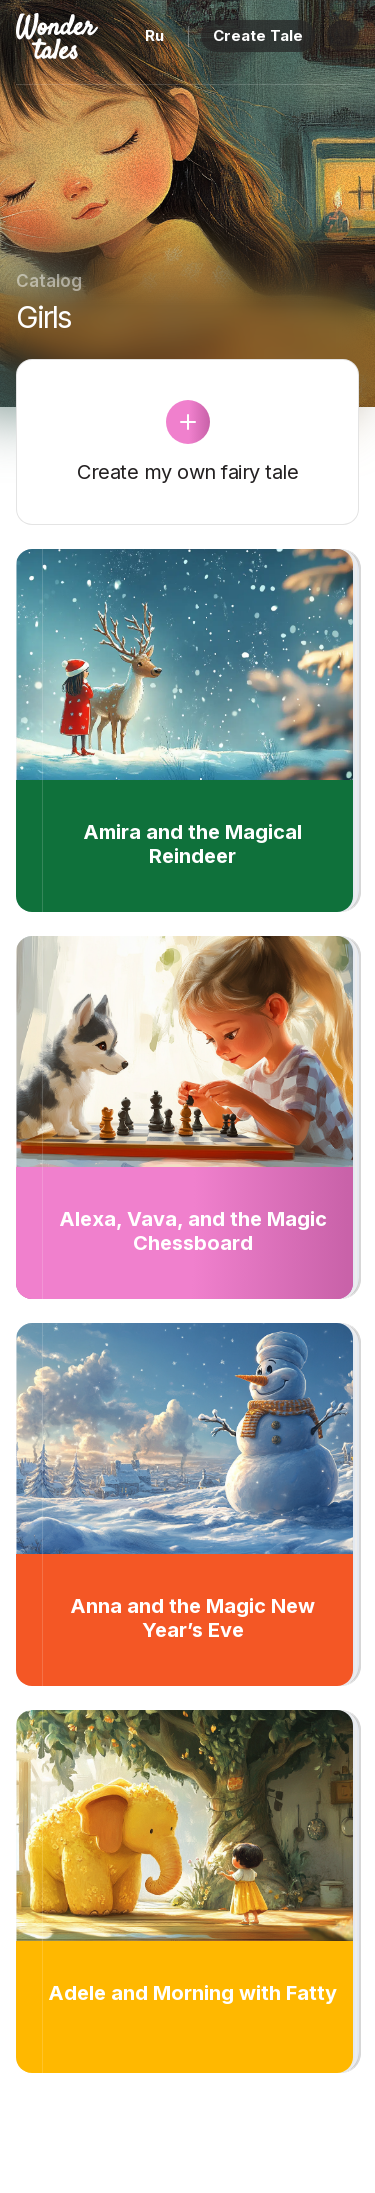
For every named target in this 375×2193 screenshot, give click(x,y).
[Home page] (57, 48)
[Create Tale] (188, 422)
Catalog (49, 281)
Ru (154, 35)
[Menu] (343, 36)
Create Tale (258, 35)
